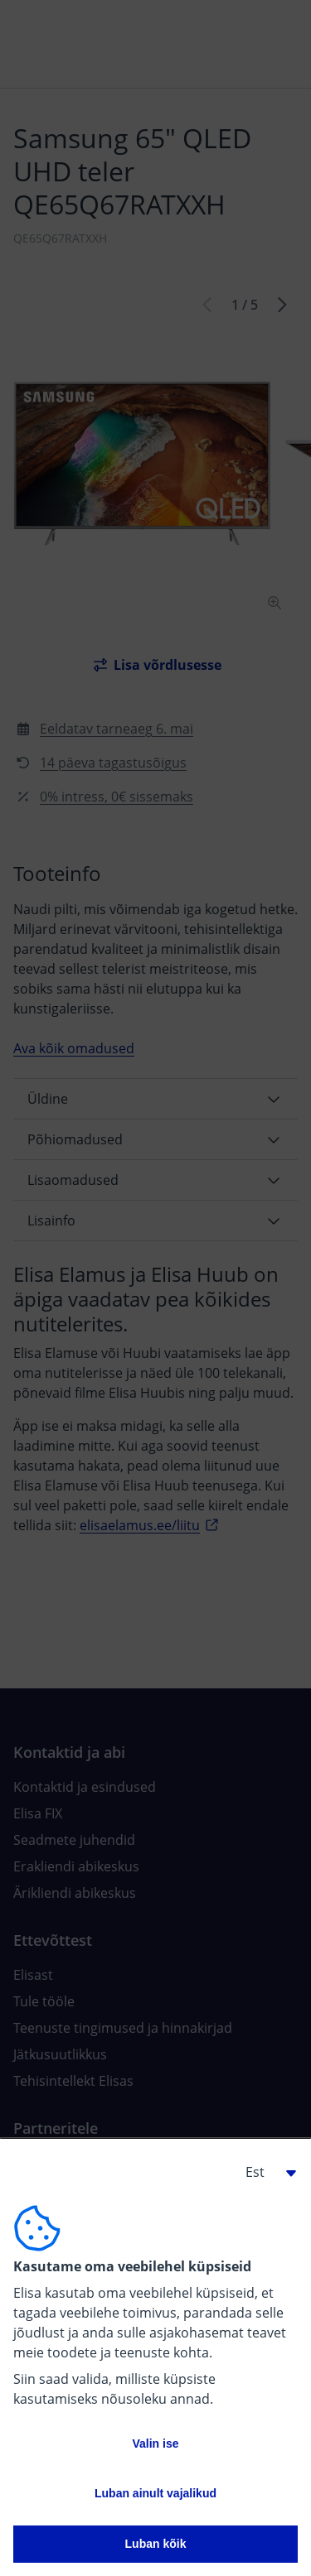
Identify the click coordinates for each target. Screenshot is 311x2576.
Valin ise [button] (155, 2443)
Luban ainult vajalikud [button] (155, 2493)
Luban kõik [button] (156, 2543)
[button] (264, 2172)
